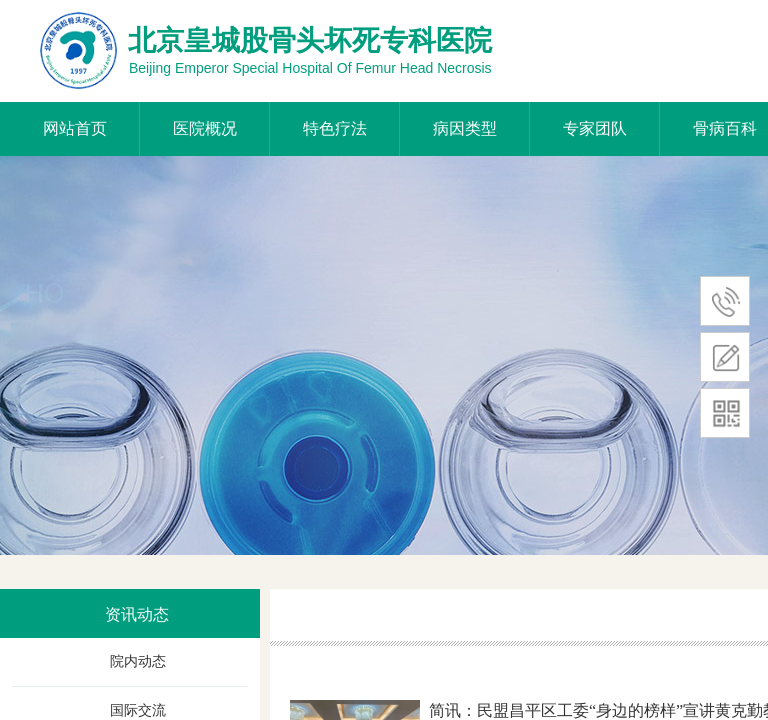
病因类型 (465, 128)
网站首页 (75, 128)
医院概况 (205, 128)
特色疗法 (335, 128)
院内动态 (138, 661)
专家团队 (595, 128)
